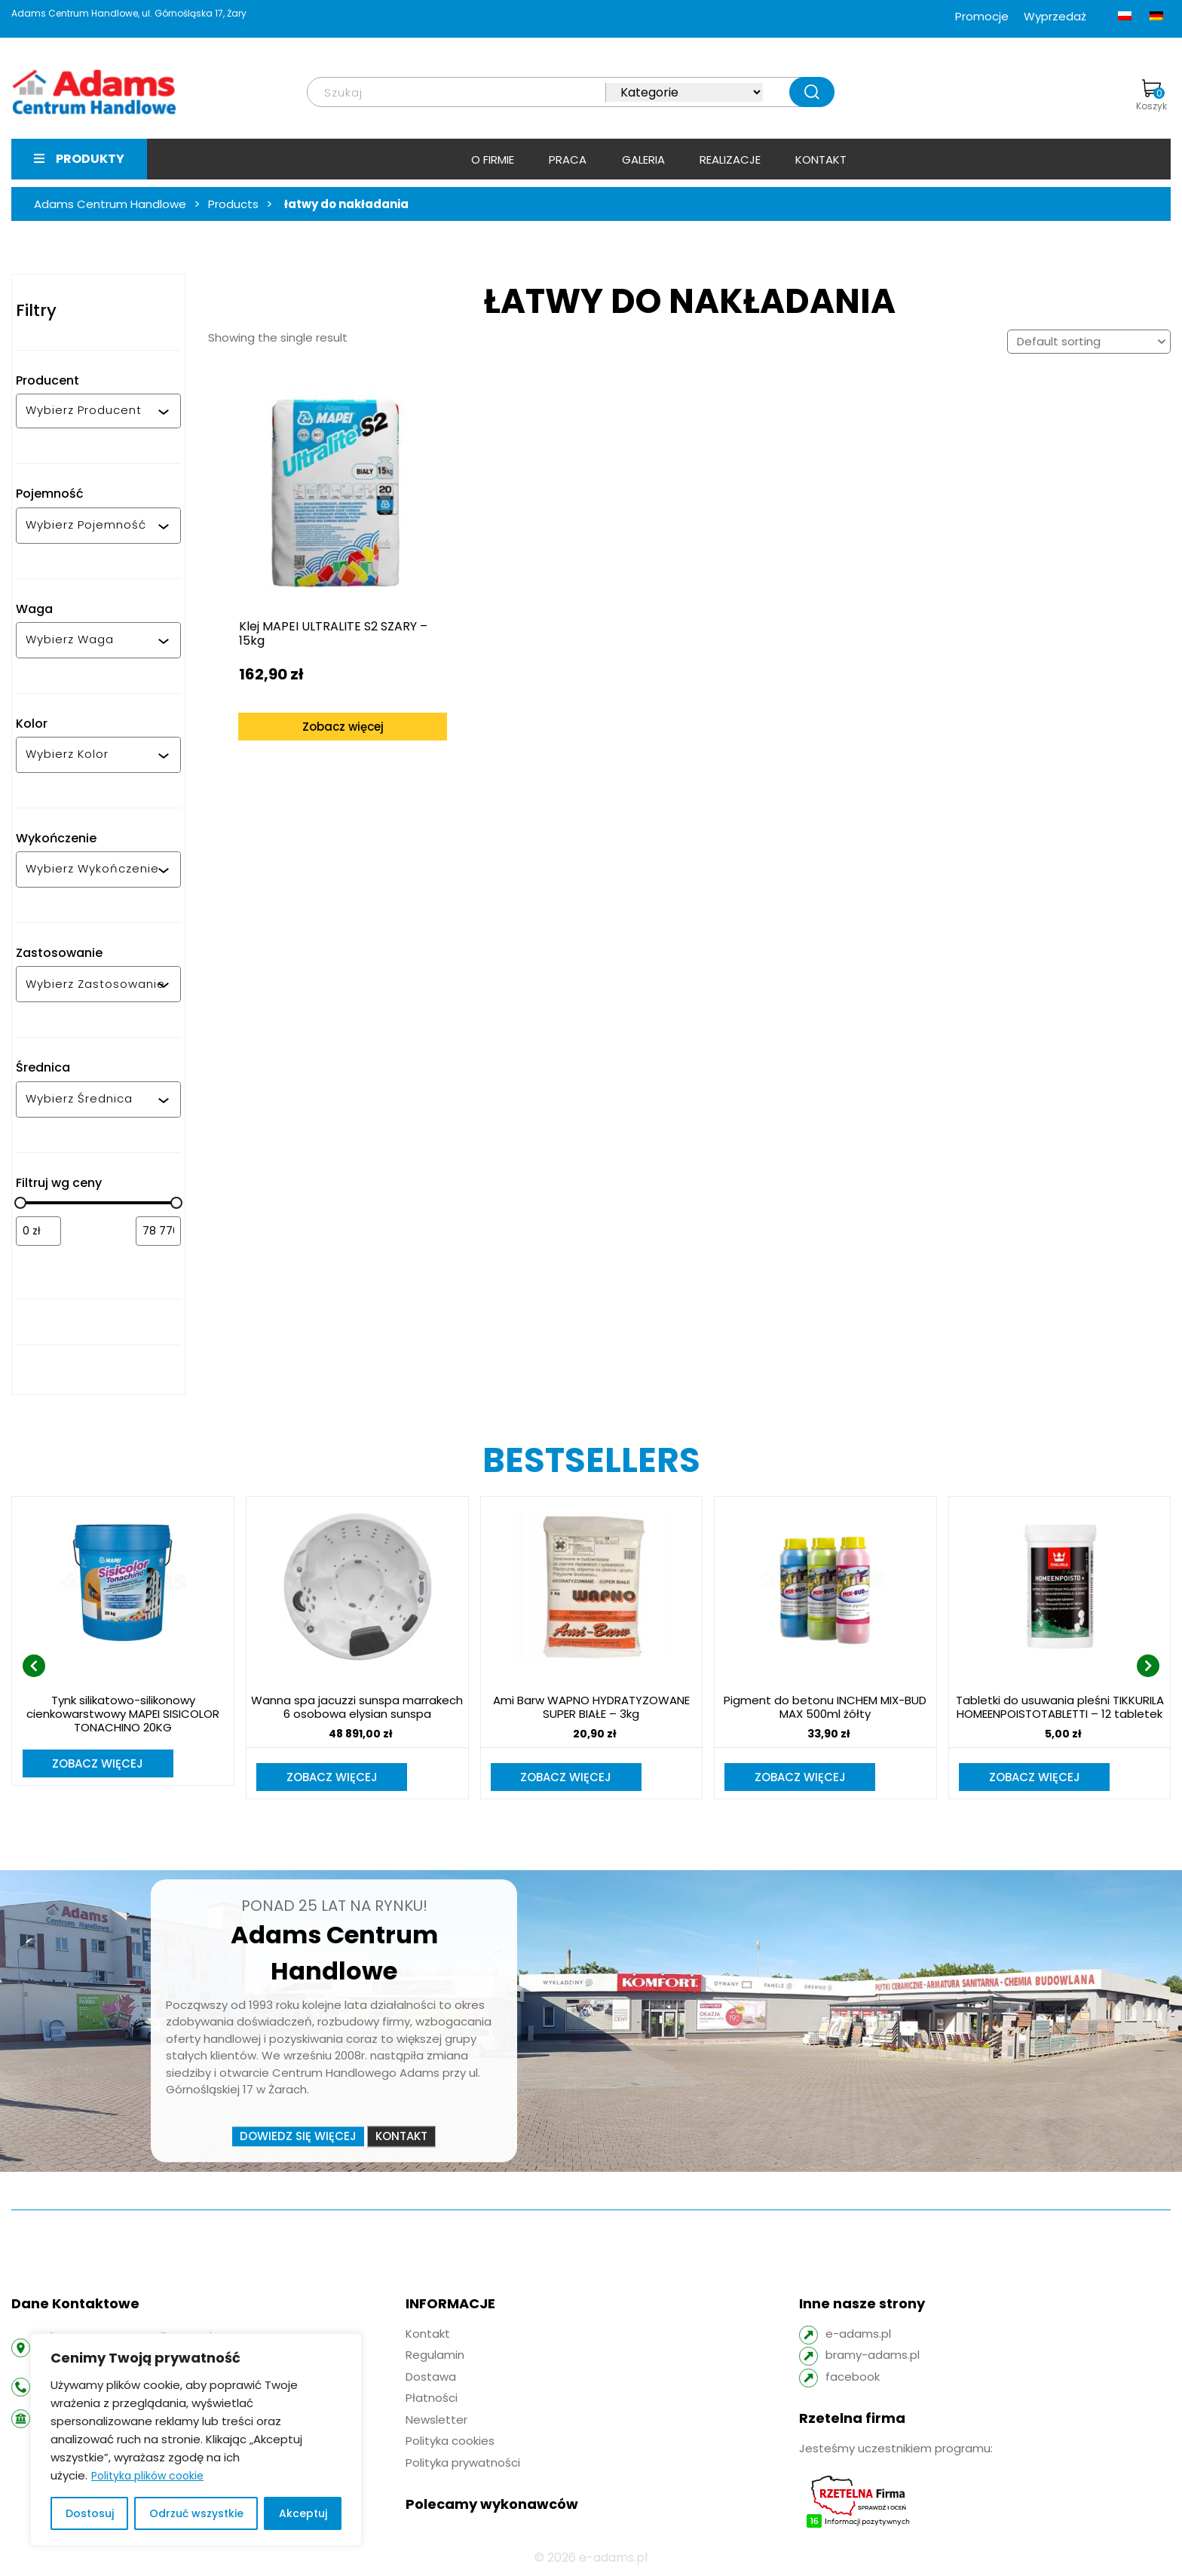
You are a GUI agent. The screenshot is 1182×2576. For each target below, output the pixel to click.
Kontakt (821, 159)
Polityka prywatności (463, 2464)
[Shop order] (1089, 342)
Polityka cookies (450, 2442)
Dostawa (431, 2378)
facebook (852, 2378)
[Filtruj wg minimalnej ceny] (38, 1231)
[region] (196, 2439)
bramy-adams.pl (872, 2356)
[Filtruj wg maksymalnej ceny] (158, 1231)
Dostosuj (90, 2513)
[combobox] (92, 411)
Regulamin (435, 2356)
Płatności (432, 2399)
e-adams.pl (858, 2335)
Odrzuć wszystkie (196, 2513)
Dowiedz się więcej (298, 2137)
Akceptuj (303, 2513)
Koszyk (1151, 95)
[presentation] (34, 1666)
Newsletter (436, 2421)
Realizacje (730, 159)
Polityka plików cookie (147, 2475)
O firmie (492, 159)
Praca (567, 159)
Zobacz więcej (330, 702)
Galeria (643, 159)
